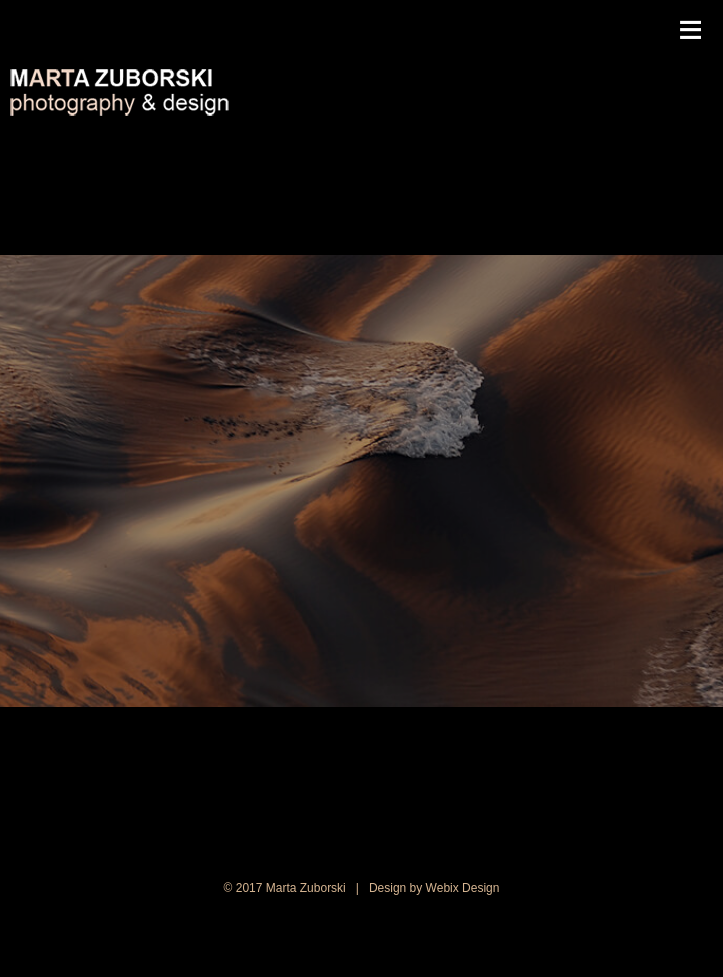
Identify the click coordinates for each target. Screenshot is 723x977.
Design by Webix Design (434, 888)
